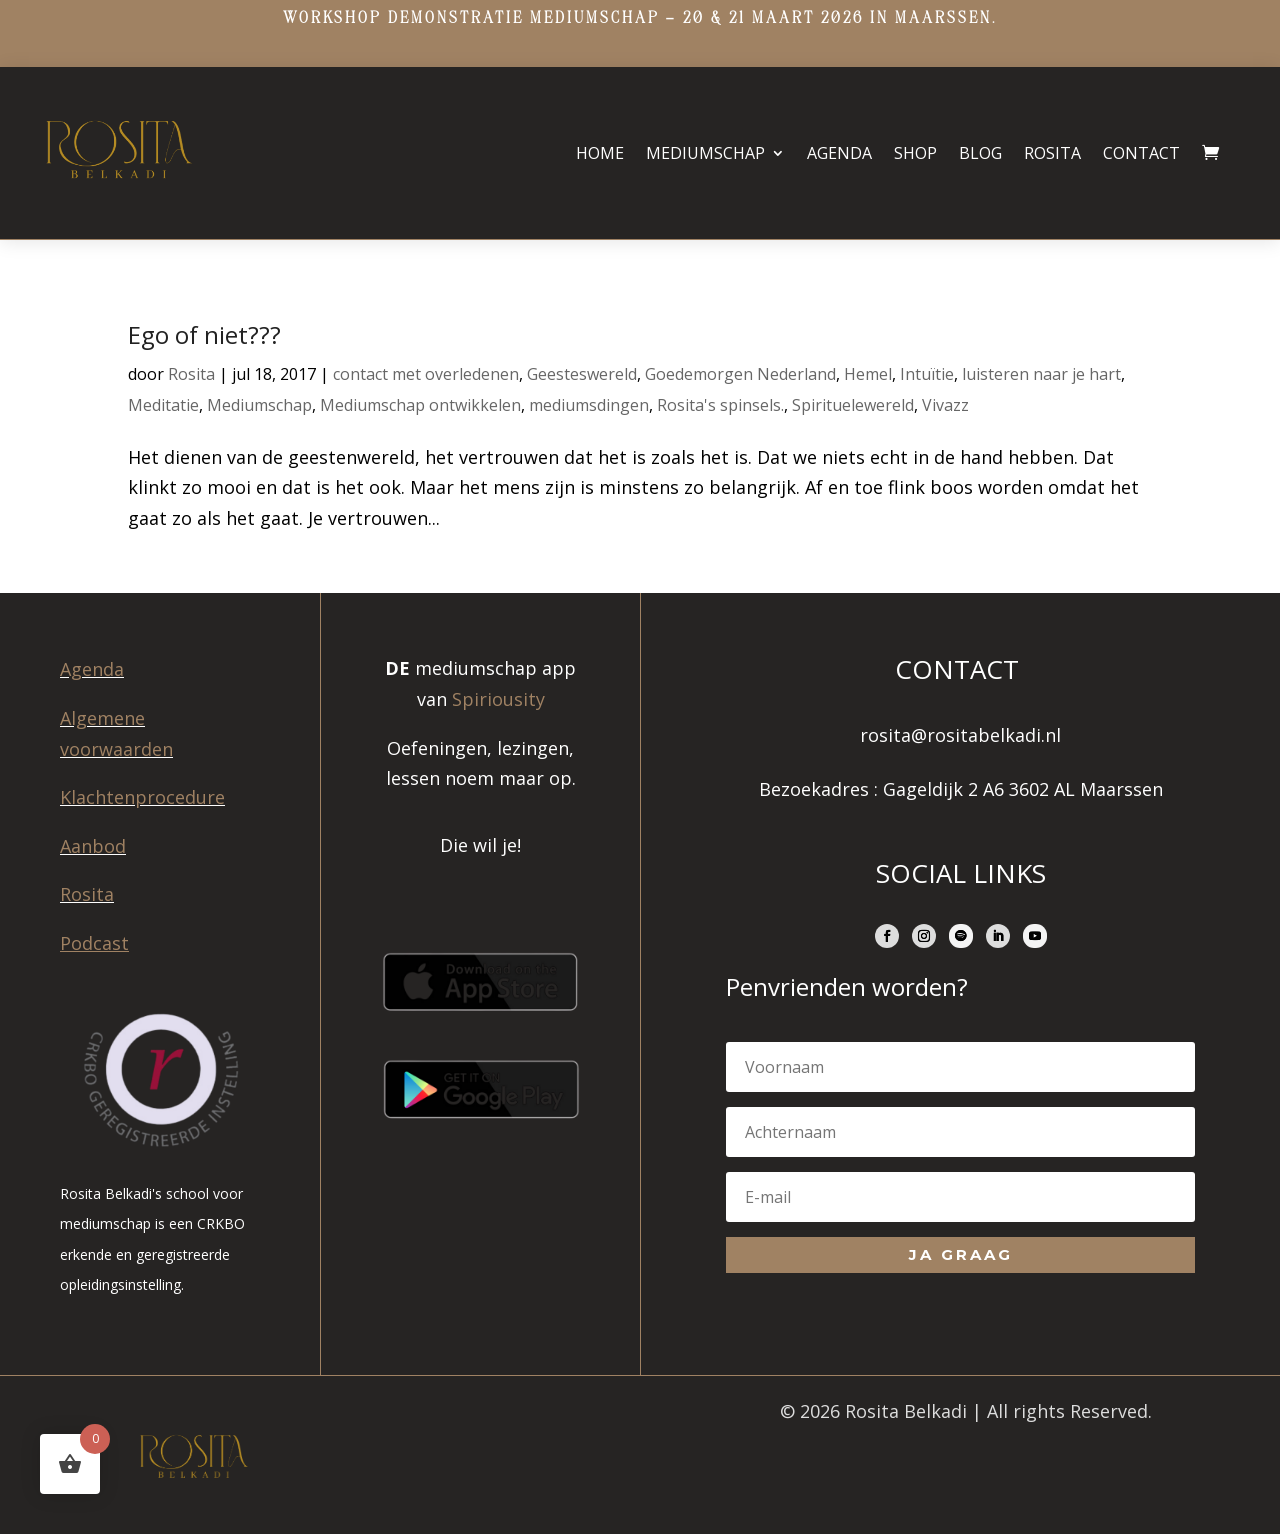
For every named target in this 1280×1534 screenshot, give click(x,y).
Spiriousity (498, 699)
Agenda (839, 153)
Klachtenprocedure (142, 797)
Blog (980, 153)
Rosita (1052, 153)
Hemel (868, 374)
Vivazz (945, 405)
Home (600, 153)
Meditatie (163, 405)
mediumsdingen (589, 405)
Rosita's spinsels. (720, 405)
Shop (915, 153)
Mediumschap (705, 153)
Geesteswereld (582, 374)
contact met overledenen (426, 374)
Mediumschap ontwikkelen (420, 405)
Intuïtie (927, 374)
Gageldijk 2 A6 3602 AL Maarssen (1023, 789)
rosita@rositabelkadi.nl (960, 735)
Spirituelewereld (853, 405)
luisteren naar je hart (1041, 374)
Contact (1141, 153)
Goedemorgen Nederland (740, 374)
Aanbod (93, 846)
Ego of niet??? (204, 334)
